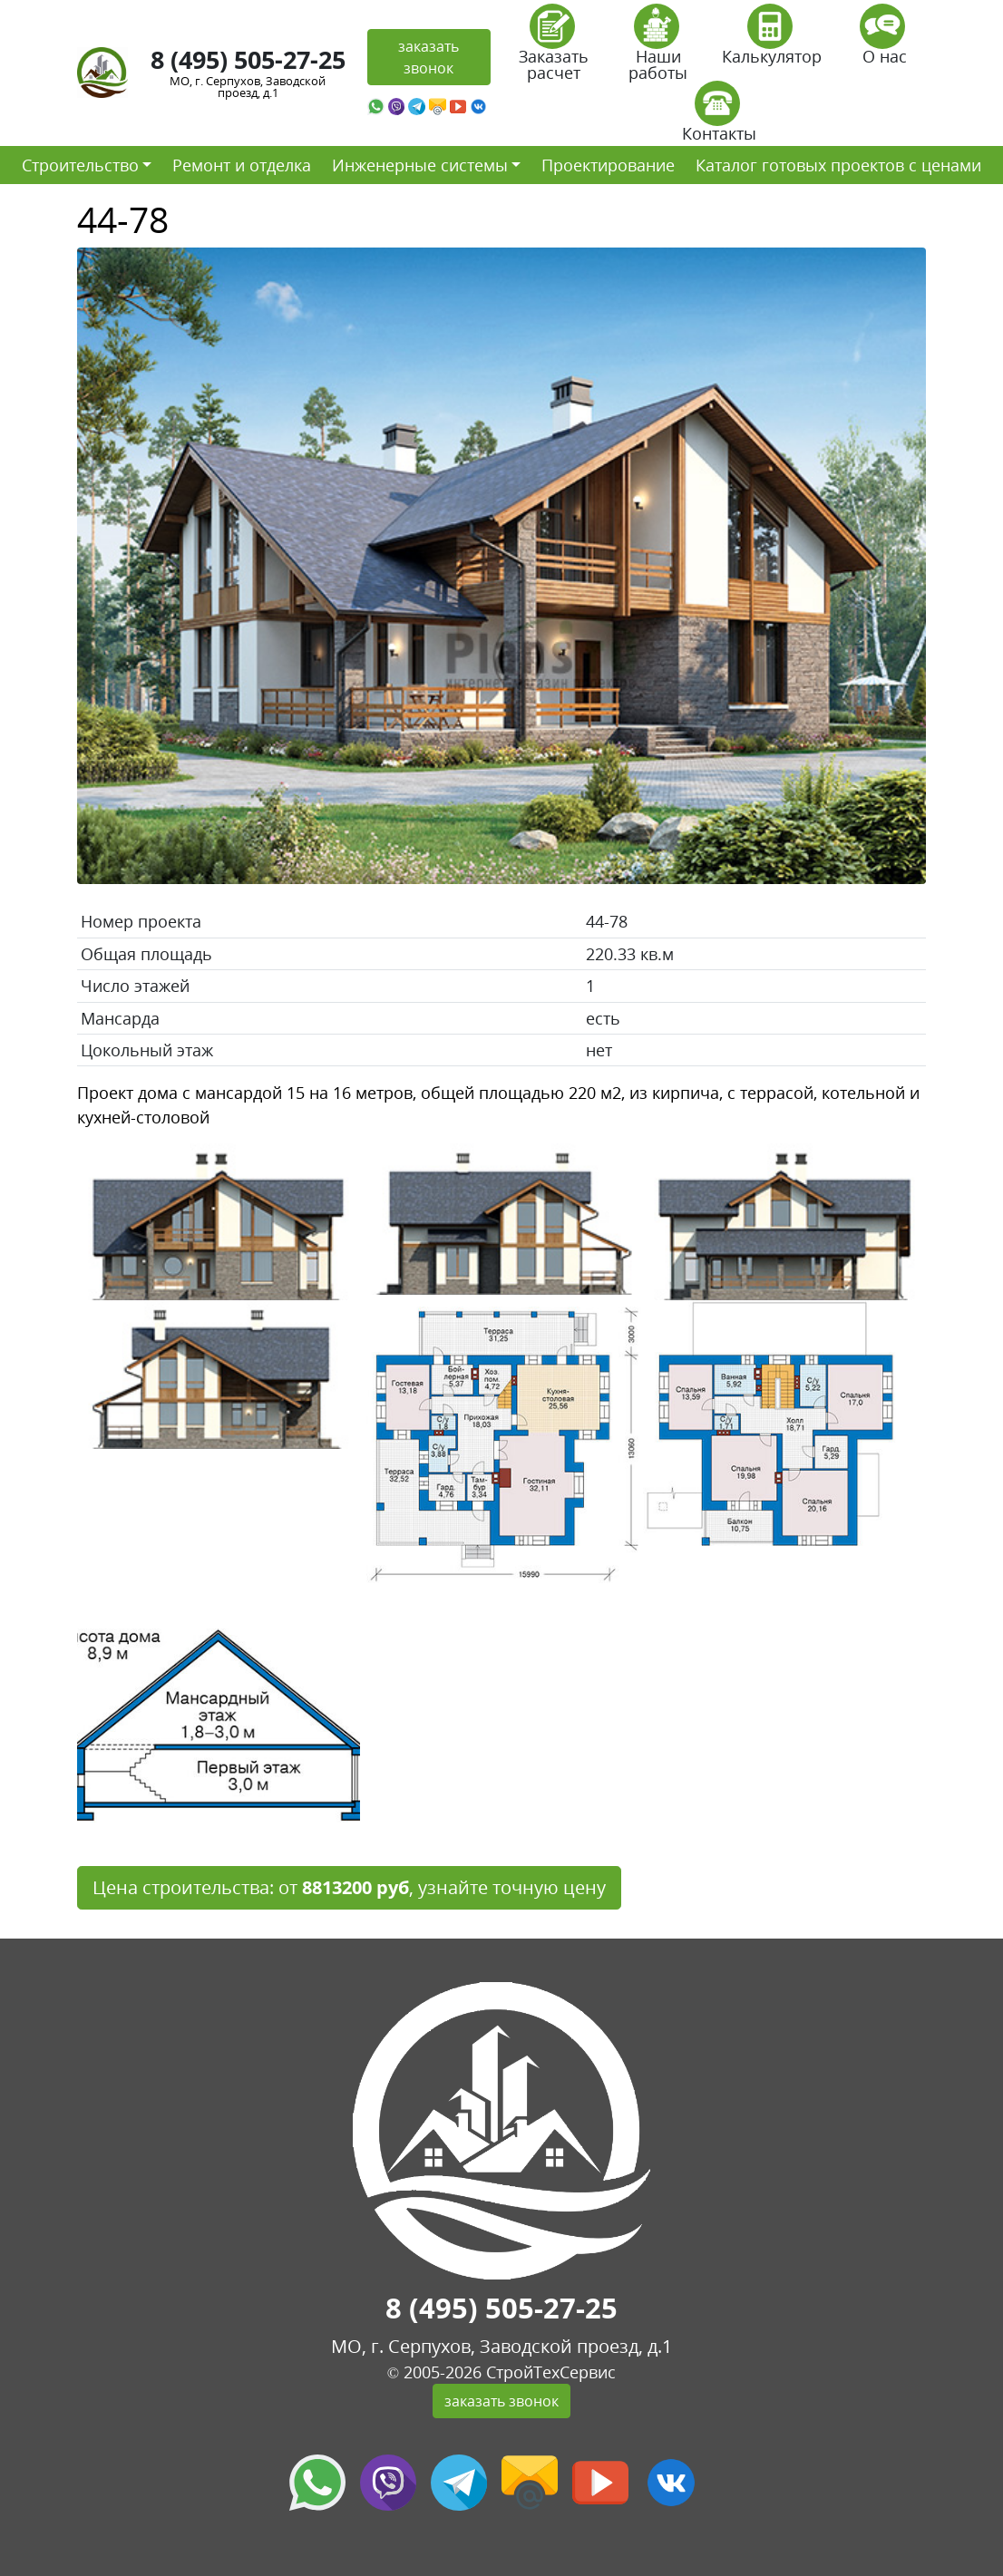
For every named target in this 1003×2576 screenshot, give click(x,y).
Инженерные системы (420, 165)
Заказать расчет (554, 48)
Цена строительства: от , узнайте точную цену (349, 1887)
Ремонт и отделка (241, 165)
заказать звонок (428, 57)
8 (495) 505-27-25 (248, 59)
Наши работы (657, 48)
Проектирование (608, 165)
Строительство (80, 165)
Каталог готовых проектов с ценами (838, 165)
